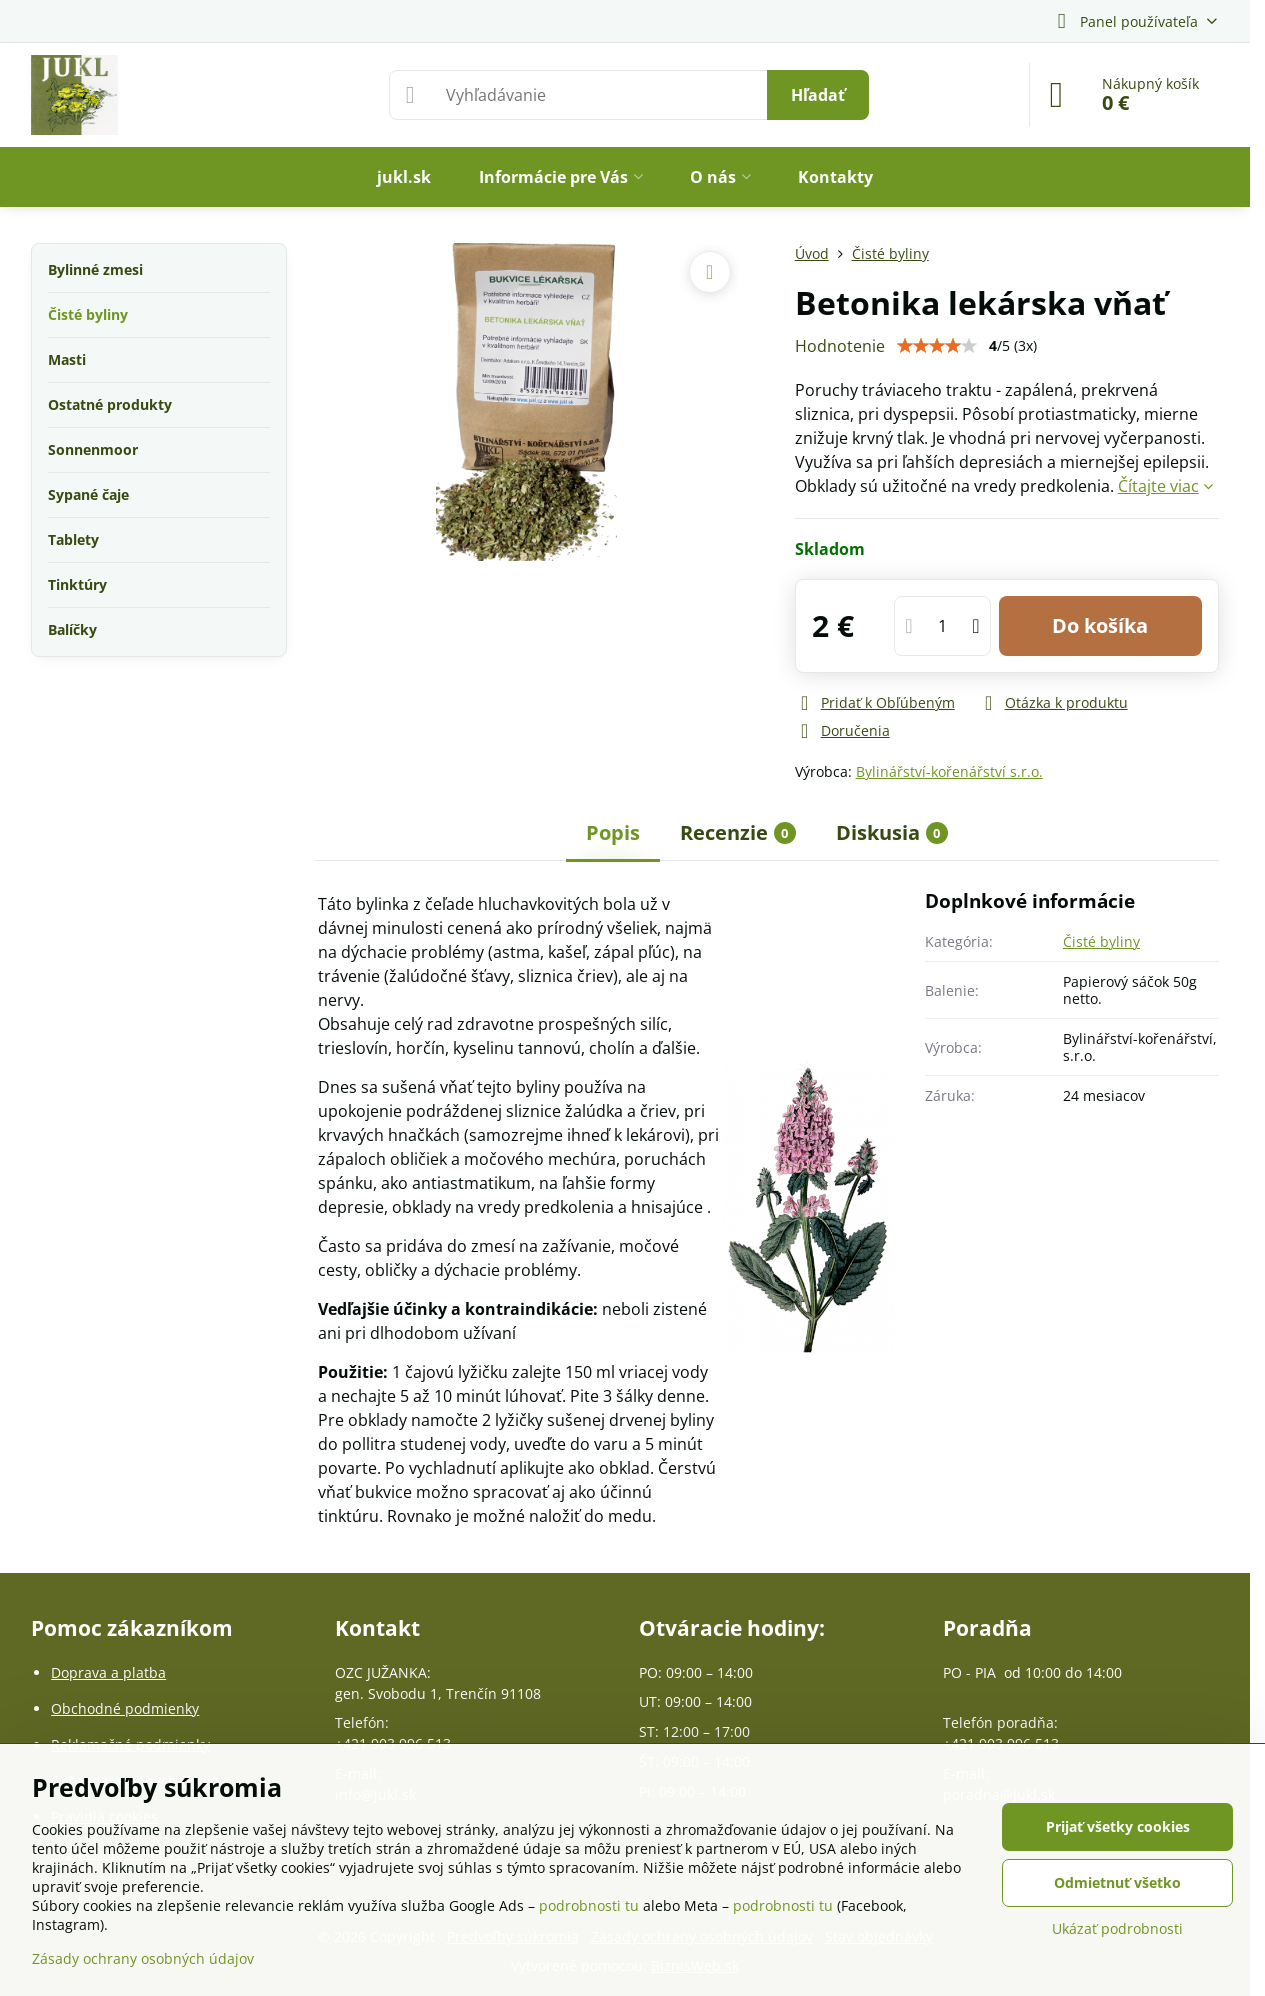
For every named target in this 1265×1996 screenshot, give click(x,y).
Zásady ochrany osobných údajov (143, 1958)
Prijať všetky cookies (1118, 1826)
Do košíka (1100, 625)
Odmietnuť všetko (1117, 1882)
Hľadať (818, 95)
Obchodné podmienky (125, 1708)
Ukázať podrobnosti (1117, 1928)
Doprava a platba (108, 1672)
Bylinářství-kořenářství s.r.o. (949, 771)
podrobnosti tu (589, 1905)
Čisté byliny (1101, 941)
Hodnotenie (840, 346)
